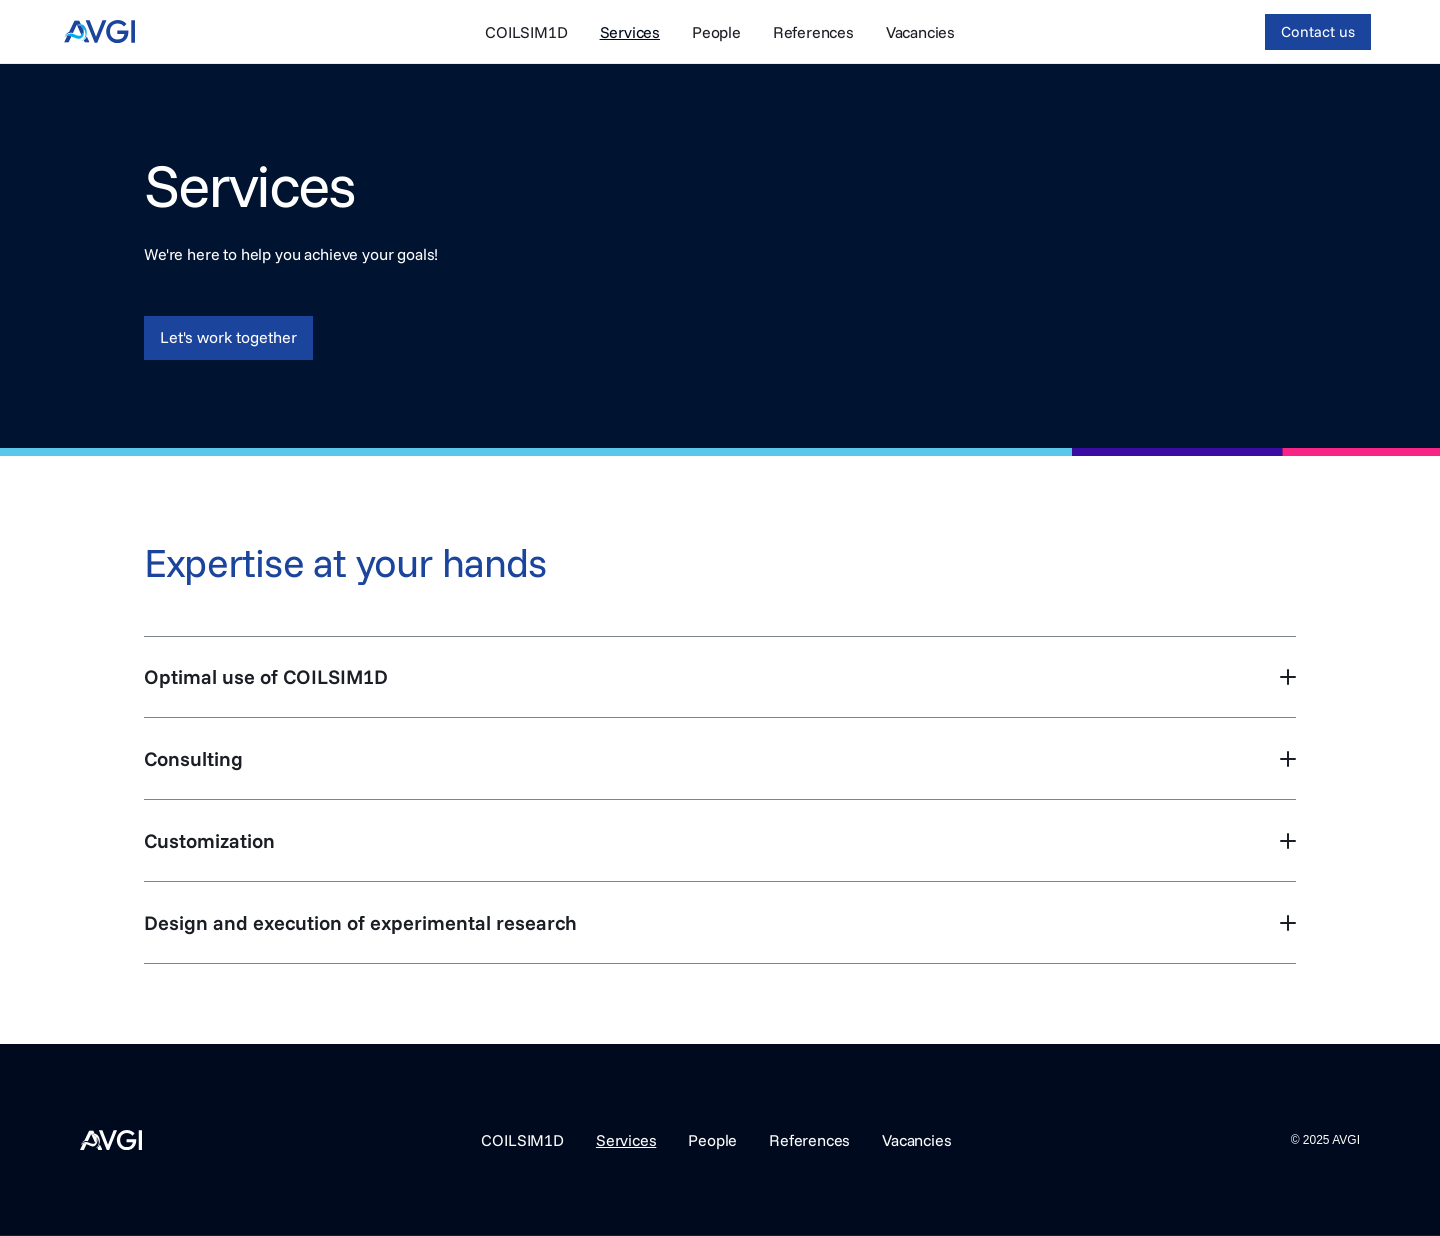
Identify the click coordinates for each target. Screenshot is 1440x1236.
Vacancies (920, 32)
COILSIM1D (526, 32)
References (813, 32)
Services (630, 32)
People (716, 32)
